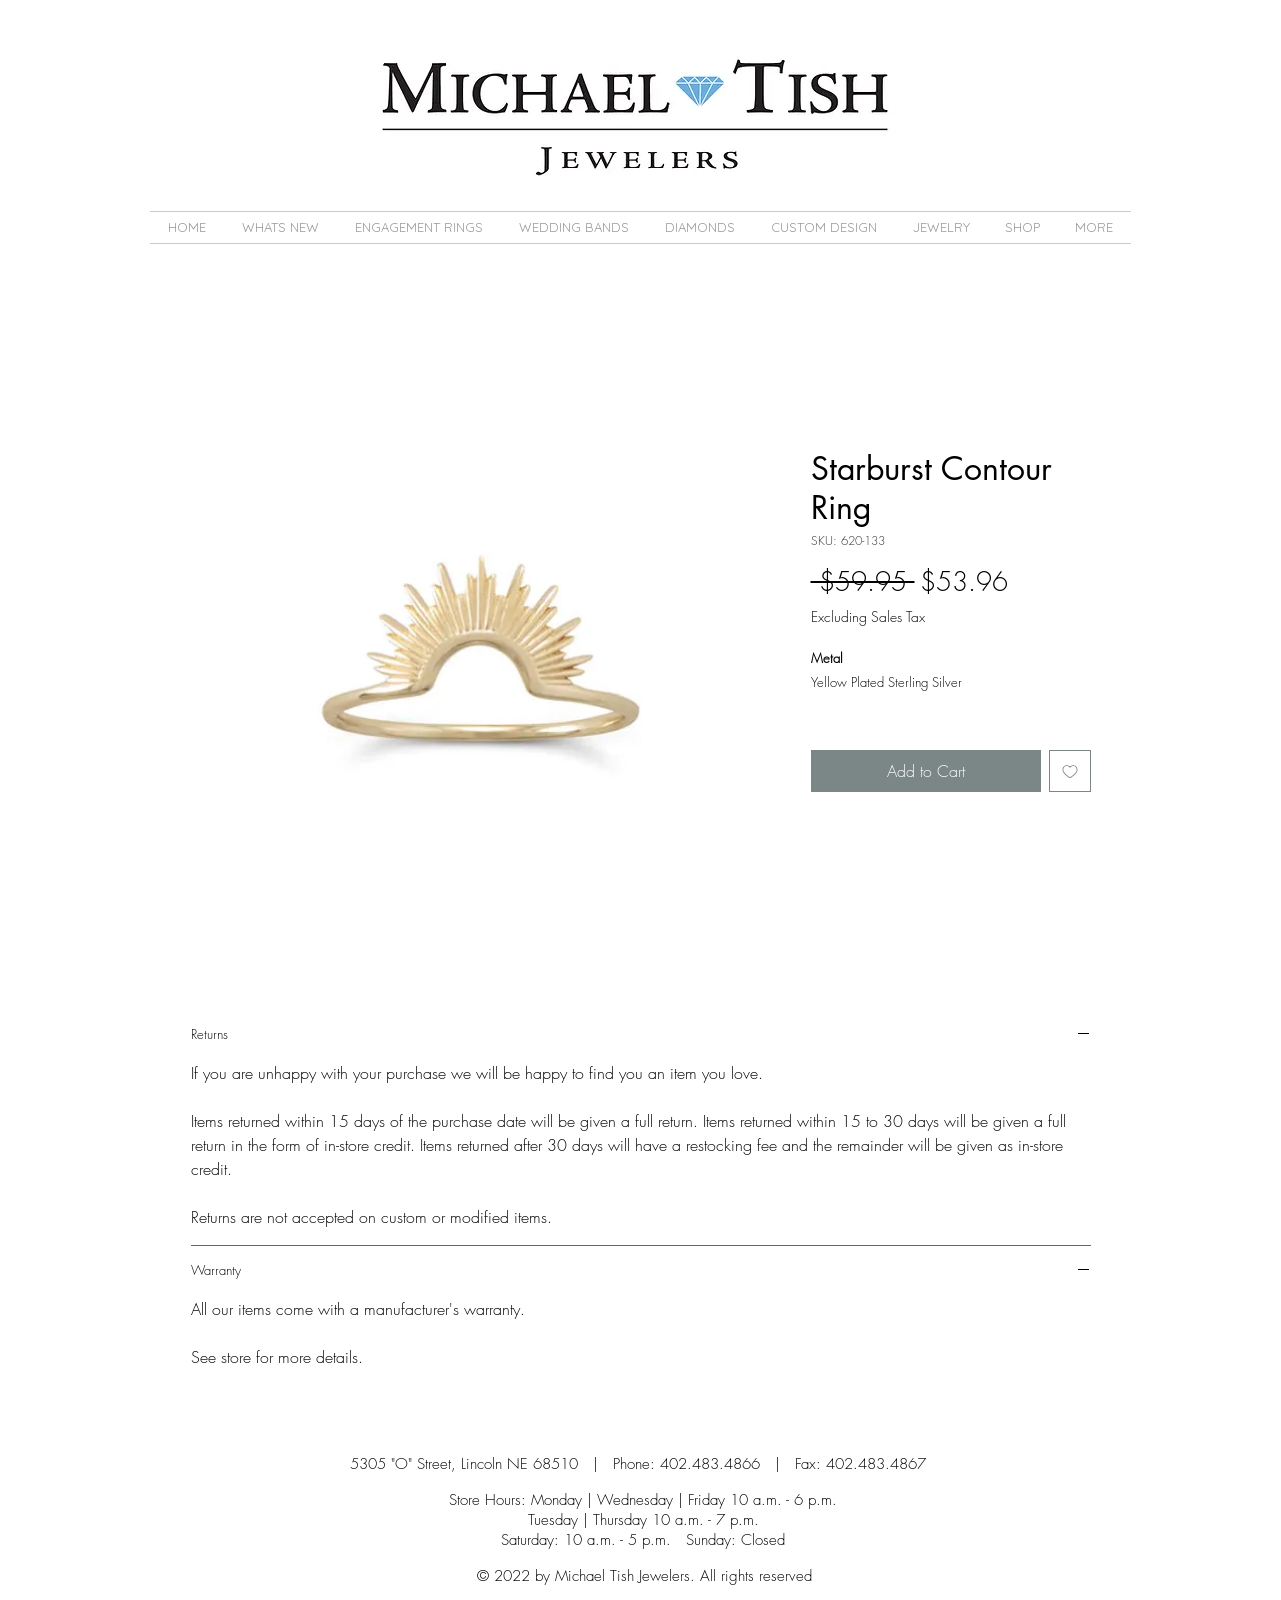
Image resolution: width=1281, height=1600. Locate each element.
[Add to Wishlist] (1070, 771)
